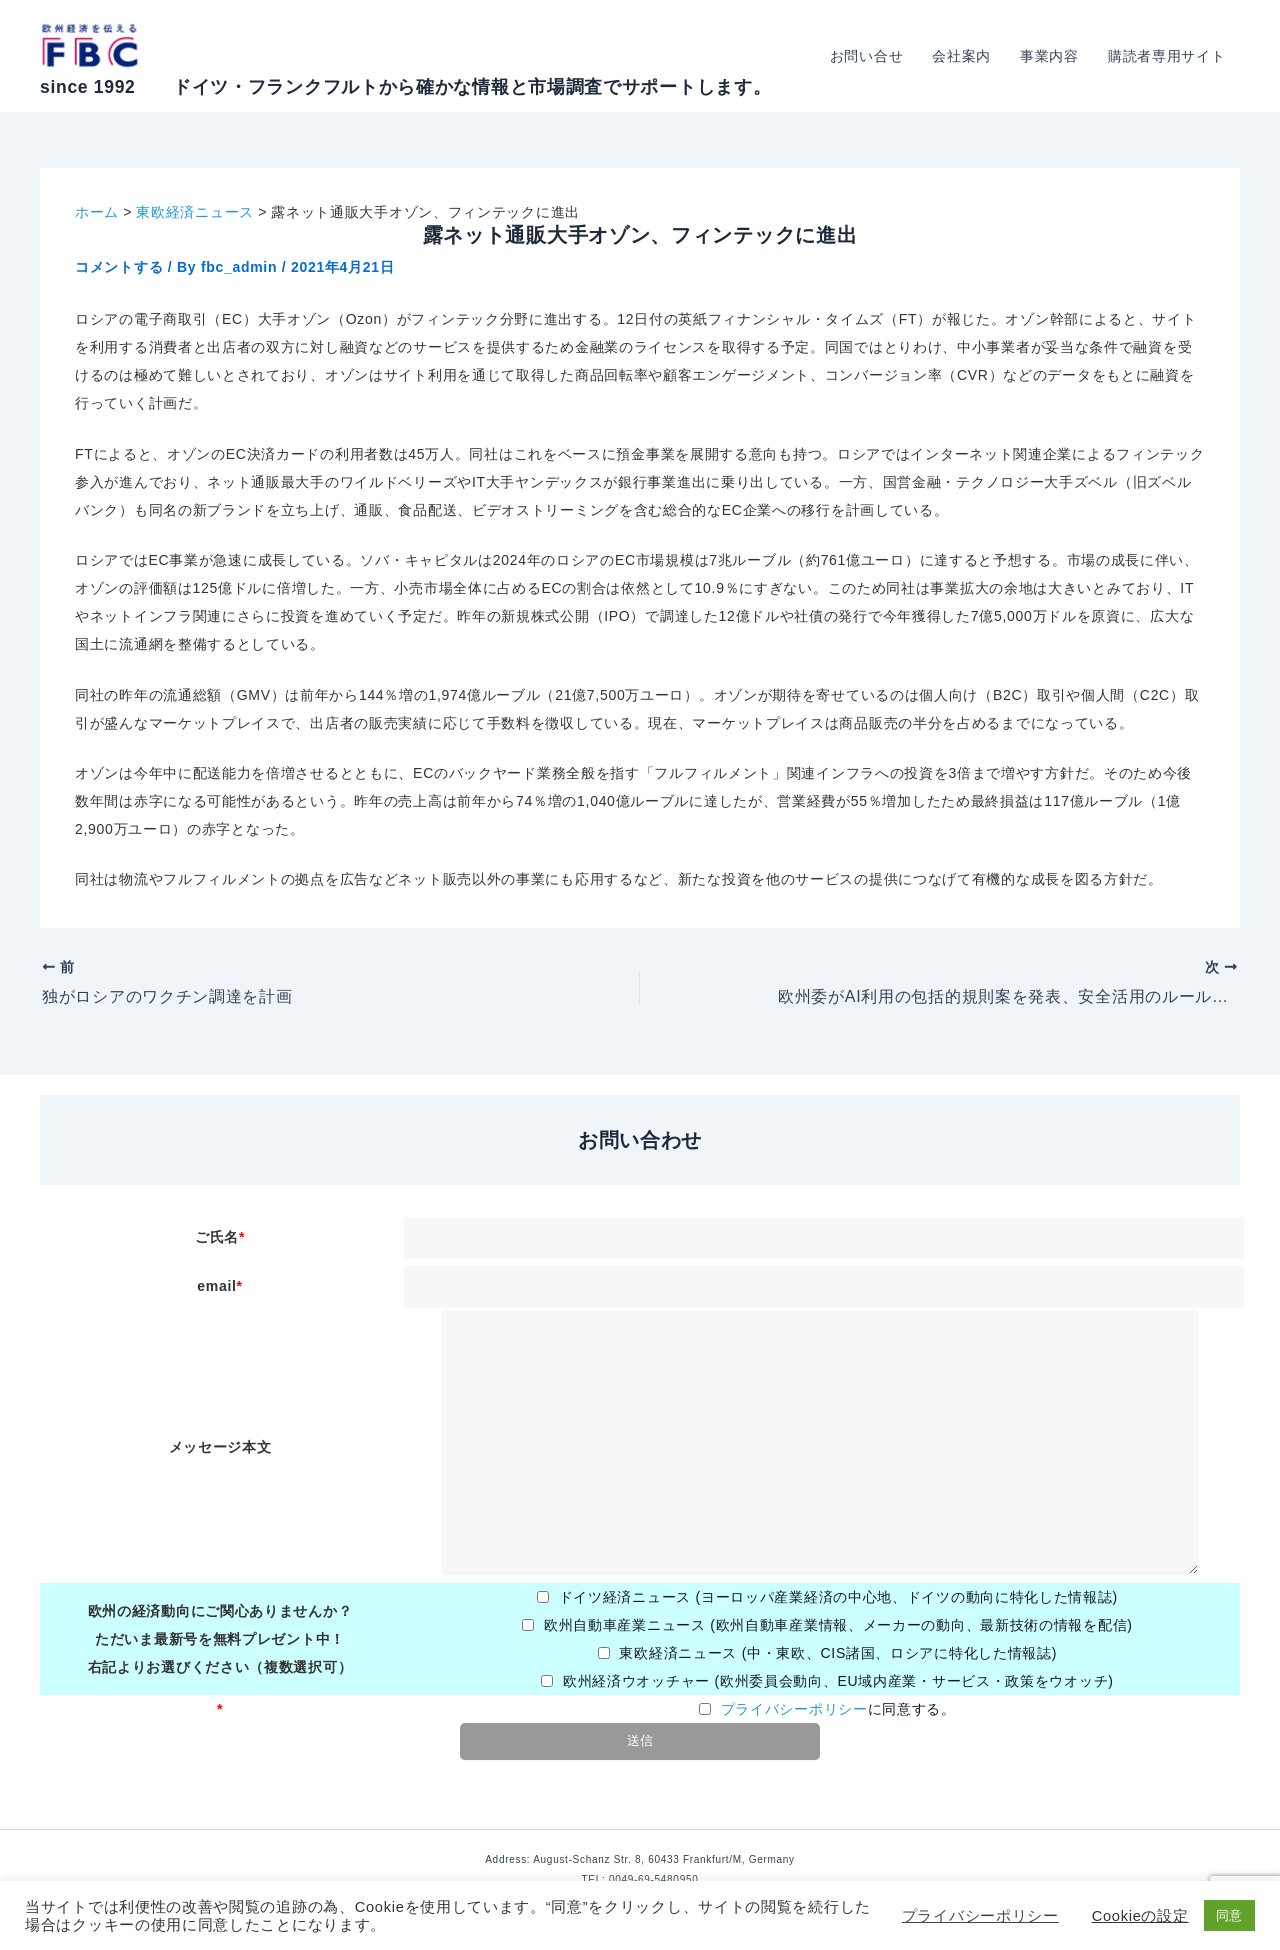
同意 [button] (1229, 1915)
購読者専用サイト (1167, 56)
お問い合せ (870, 56)
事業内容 (1051, 56)
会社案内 (964, 56)
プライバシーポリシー (794, 1709)
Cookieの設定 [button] (1140, 1916)
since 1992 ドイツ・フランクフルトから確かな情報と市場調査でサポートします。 (405, 87)
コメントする (119, 267)
